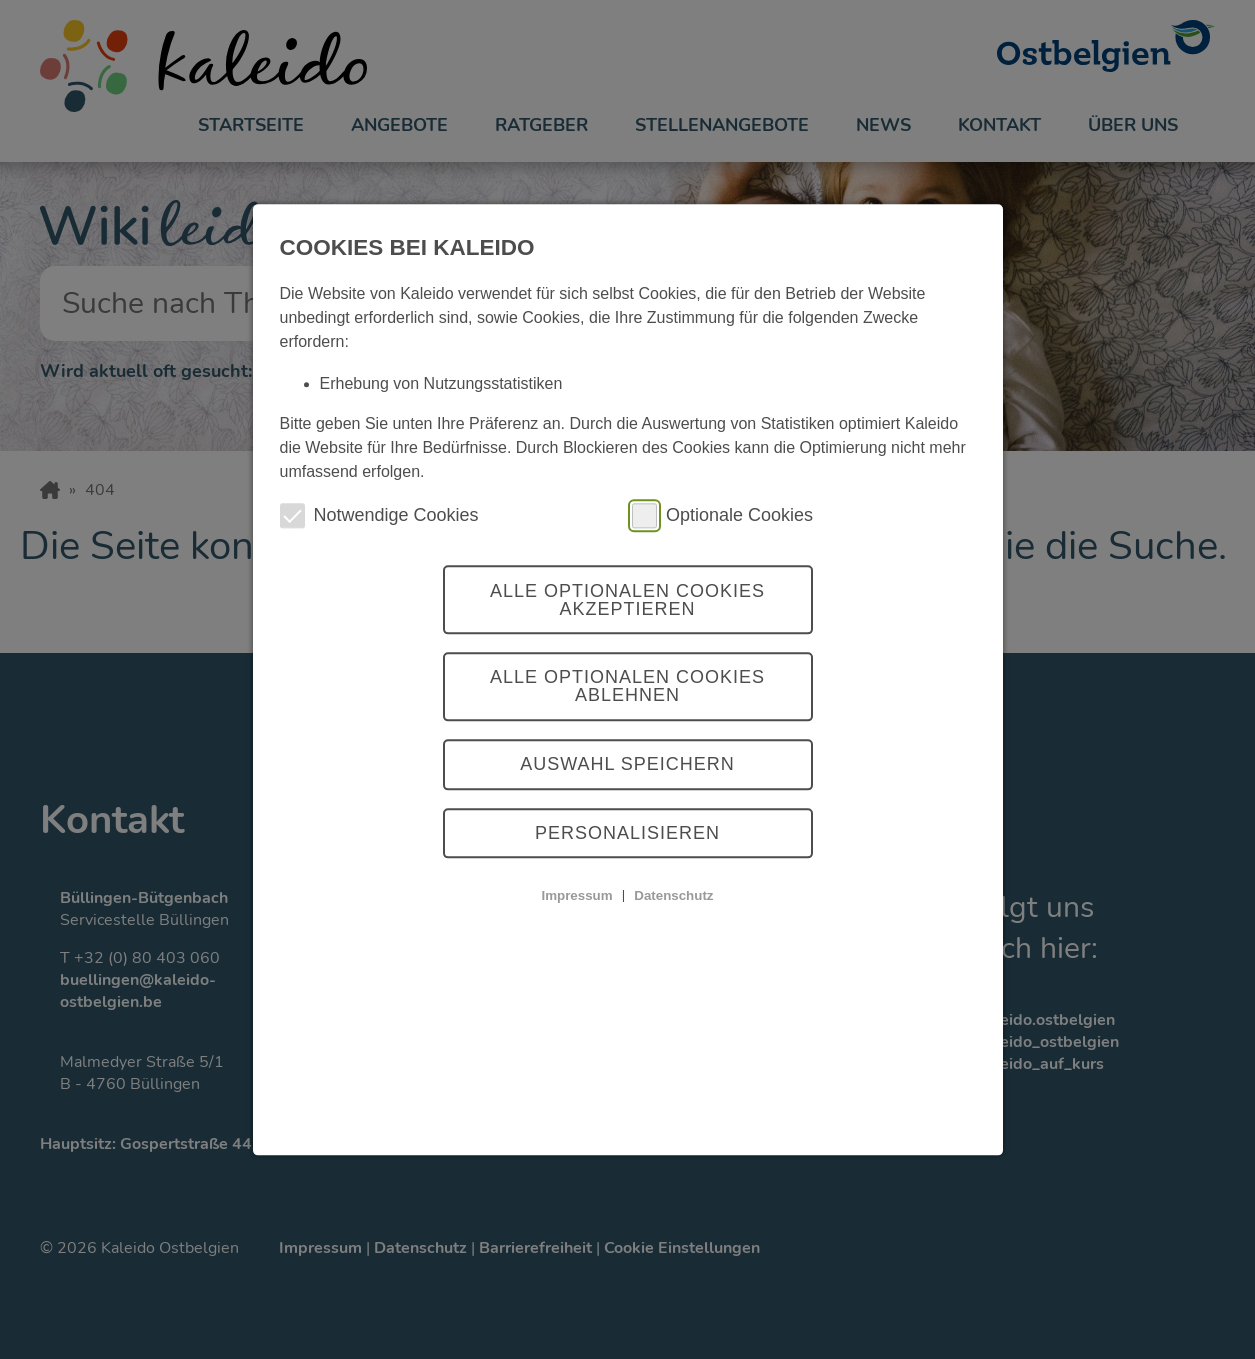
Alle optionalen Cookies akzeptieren (627, 600)
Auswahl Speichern (627, 765)
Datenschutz (673, 895)
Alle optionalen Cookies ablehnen (627, 687)
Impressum (576, 895)
